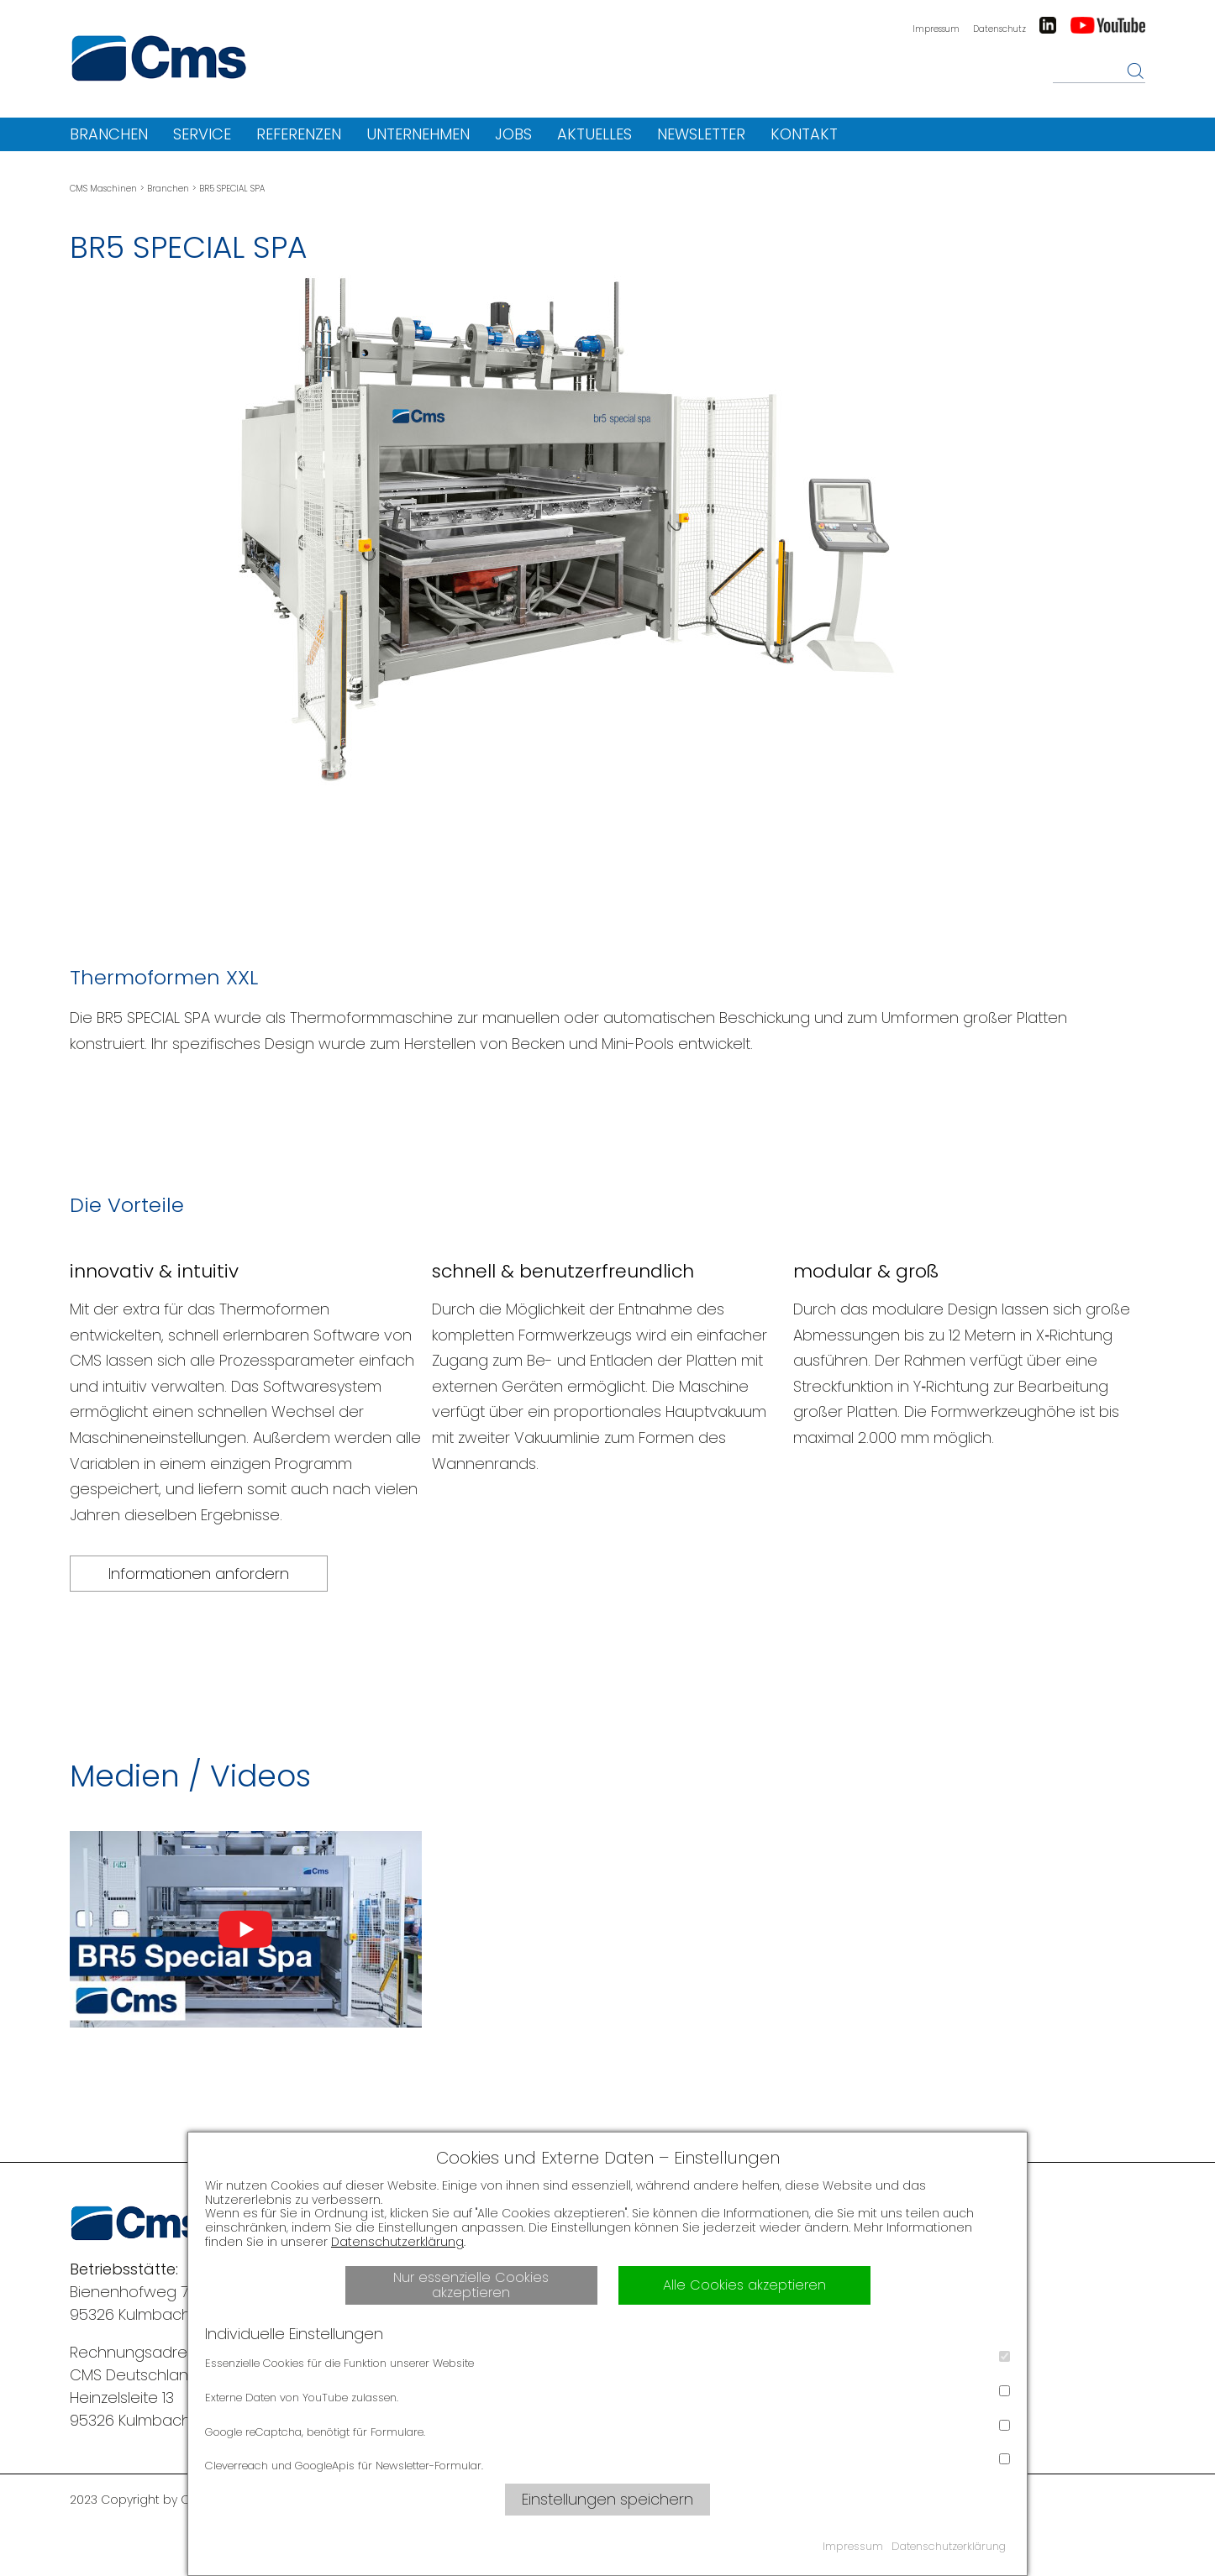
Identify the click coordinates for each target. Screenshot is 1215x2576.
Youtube (1107, 25)
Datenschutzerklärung (397, 2241)
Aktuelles (594, 133)
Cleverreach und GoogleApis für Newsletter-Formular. (607, 2463)
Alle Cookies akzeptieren (744, 2285)
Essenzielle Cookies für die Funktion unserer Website (607, 2361)
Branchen (109, 133)
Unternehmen (418, 133)
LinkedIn (1047, 25)
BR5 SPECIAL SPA (232, 188)
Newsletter (701, 133)
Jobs (513, 133)
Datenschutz (999, 29)
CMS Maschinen (103, 188)
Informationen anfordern (198, 1573)
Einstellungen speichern (607, 2499)
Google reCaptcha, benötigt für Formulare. (607, 2430)
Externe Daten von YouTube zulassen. (607, 2395)
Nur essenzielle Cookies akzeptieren (471, 2285)
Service (202, 133)
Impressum (936, 29)
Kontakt (804, 133)
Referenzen (298, 133)
